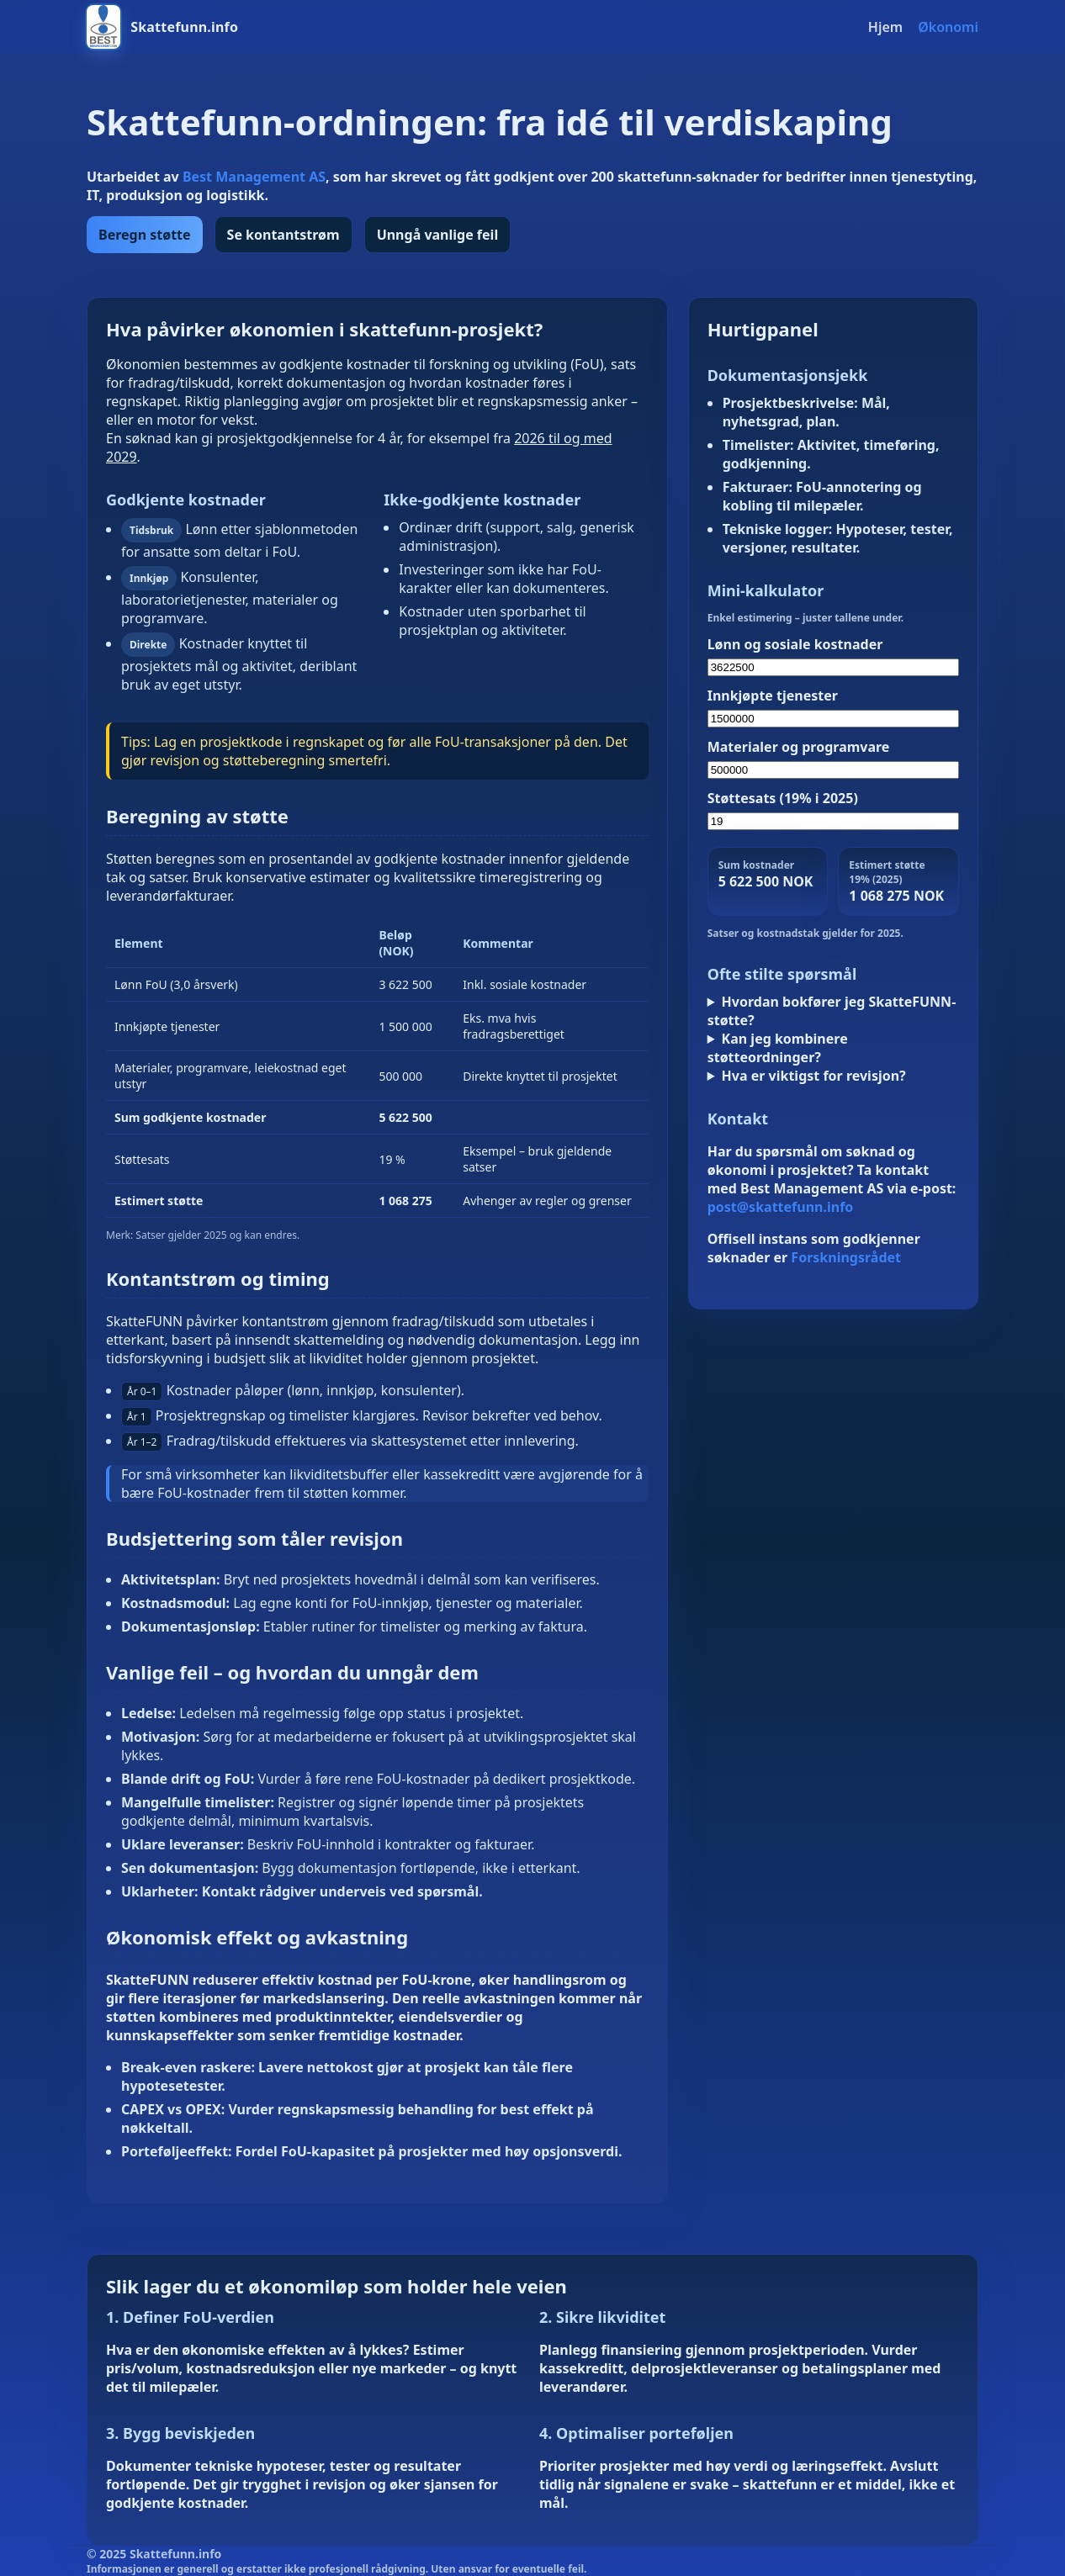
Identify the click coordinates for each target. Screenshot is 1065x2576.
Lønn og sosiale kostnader (795, 644)
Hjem (885, 27)
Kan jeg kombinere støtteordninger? (777, 1047)
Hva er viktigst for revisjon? (814, 1075)
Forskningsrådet (846, 1257)
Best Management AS (254, 176)
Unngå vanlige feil (438, 234)
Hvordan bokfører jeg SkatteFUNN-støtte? (831, 1010)
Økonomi (948, 27)
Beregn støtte (144, 234)
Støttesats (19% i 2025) (782, 798)
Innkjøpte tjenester (772, 695)
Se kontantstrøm (283, 234)
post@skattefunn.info (780, 1207)
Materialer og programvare (798, 747)
